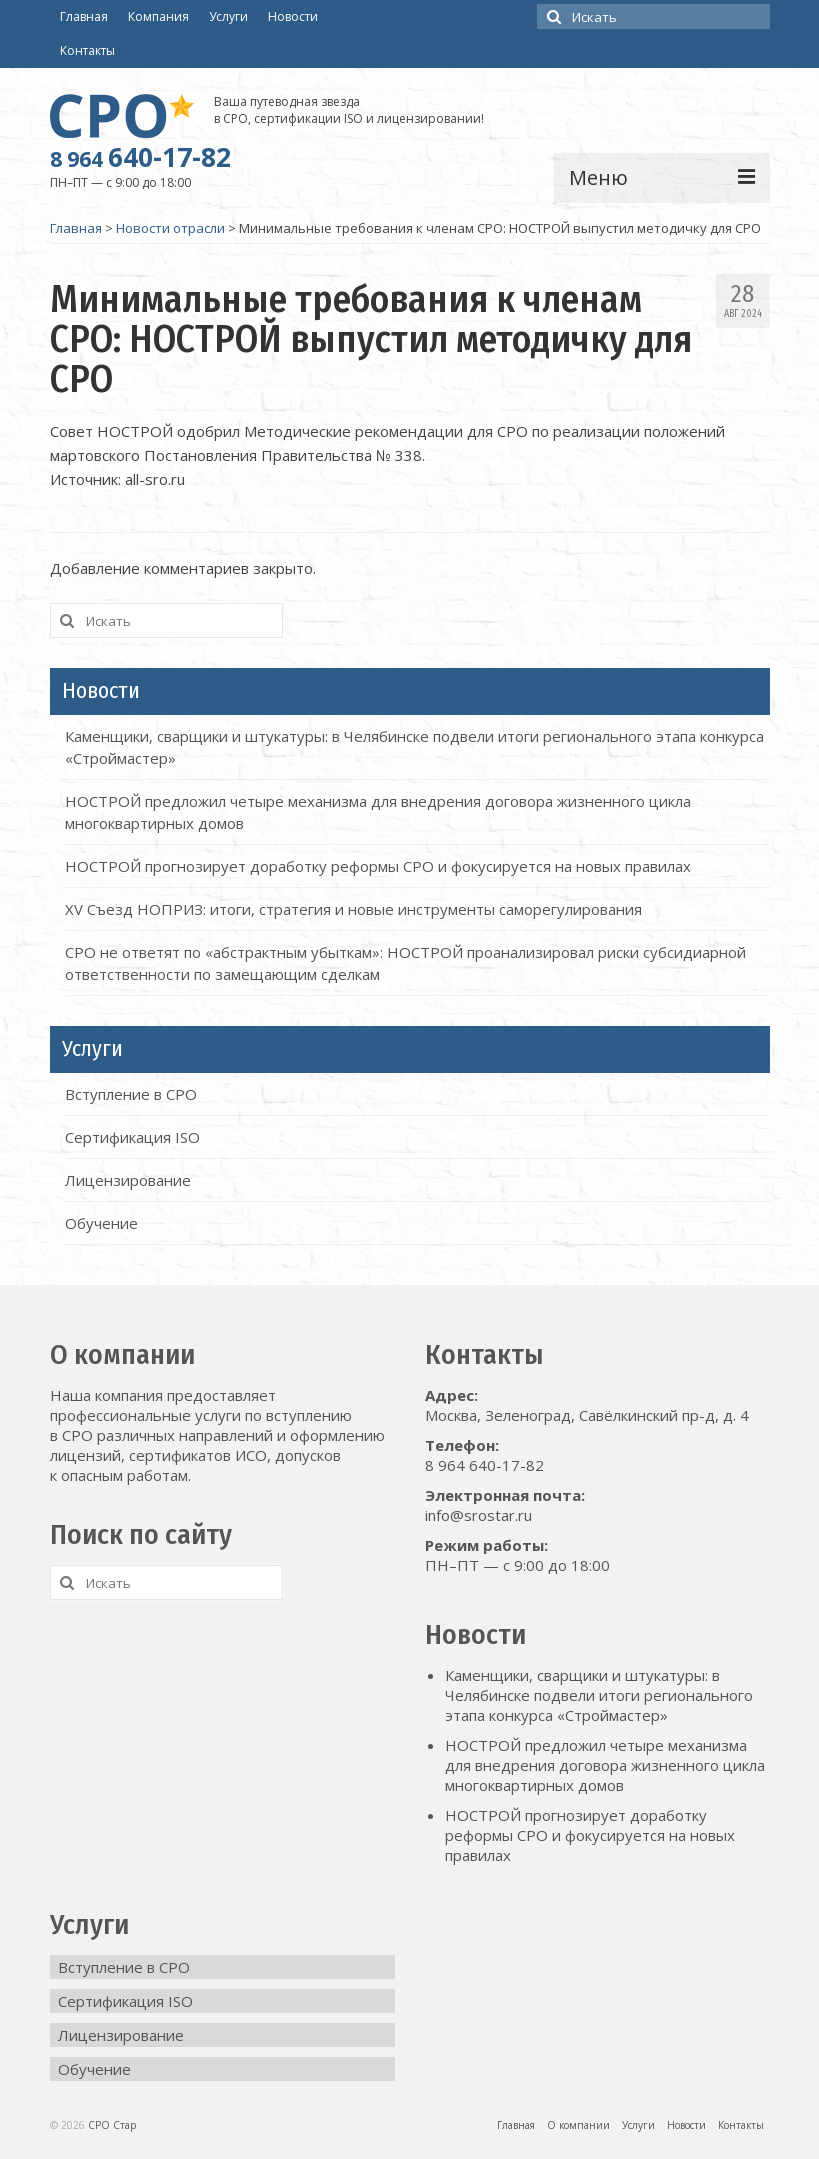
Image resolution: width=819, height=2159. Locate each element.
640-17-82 (140, 157)
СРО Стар (112, 2125)
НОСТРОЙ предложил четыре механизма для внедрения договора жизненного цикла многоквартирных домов (605, 1765)
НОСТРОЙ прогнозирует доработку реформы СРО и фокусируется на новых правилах (378, 866)
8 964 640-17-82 (484, 1465)
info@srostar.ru (478, 1515)
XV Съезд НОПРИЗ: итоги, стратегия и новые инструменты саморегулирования (353, 909)
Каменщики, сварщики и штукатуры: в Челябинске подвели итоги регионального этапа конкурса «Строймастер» (599, 1695)
